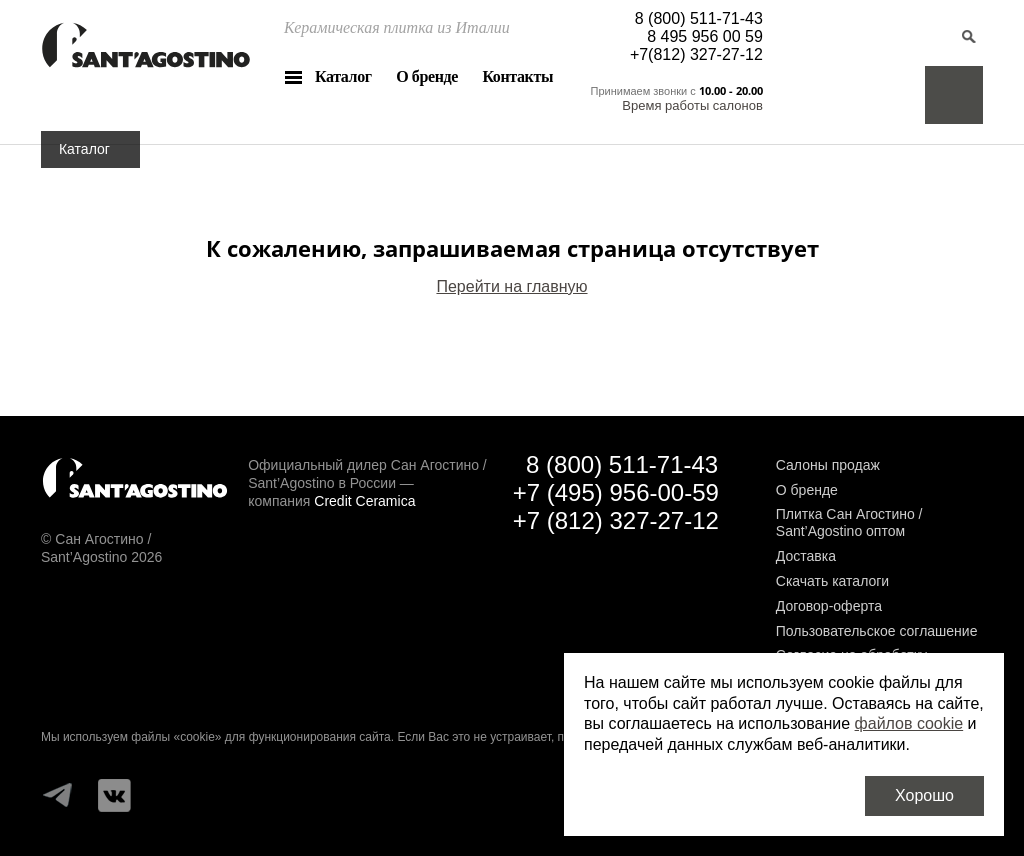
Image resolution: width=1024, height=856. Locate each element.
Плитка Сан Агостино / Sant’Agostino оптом (849, 522)
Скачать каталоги (832, 581)
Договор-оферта (829, 606)
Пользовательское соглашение (877, 631)
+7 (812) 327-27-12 (616, 520)
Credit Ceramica (364, 501)
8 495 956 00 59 (705, 36)
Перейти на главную (511, 286)
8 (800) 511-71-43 (699, 18)
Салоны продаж (828, 465)
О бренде (427, 76)
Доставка (806, 556)
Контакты (517, 76)
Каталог (343, 76)
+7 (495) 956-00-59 (616, 492)
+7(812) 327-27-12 (696, 54)
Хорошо (924, 795)
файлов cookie (909, 723)
